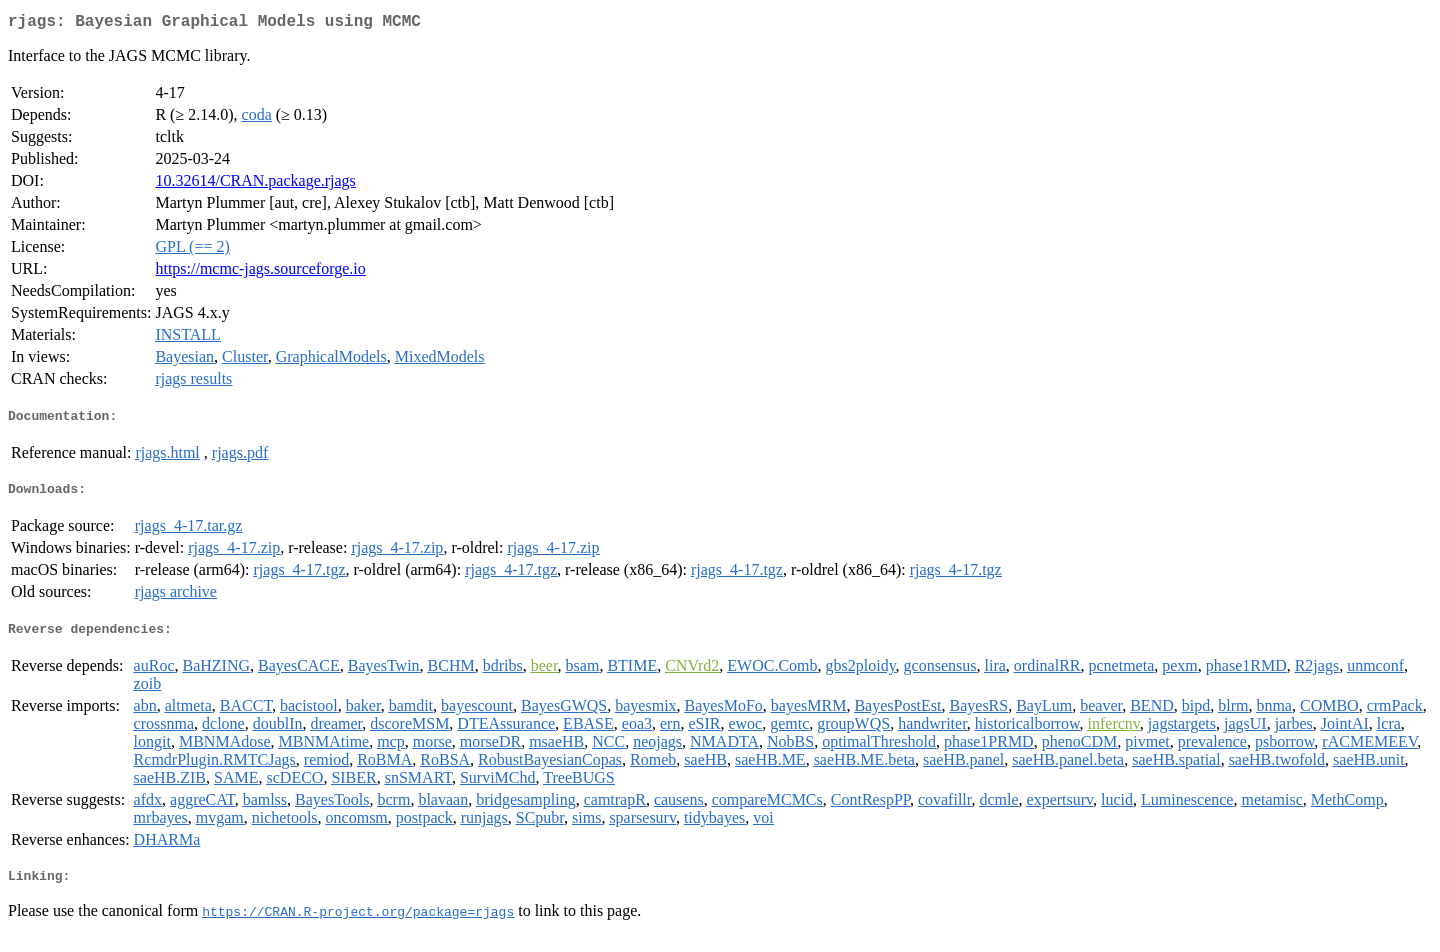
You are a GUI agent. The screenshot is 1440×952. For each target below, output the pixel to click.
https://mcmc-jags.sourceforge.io (260, 272)
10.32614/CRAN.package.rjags (255, 184)
